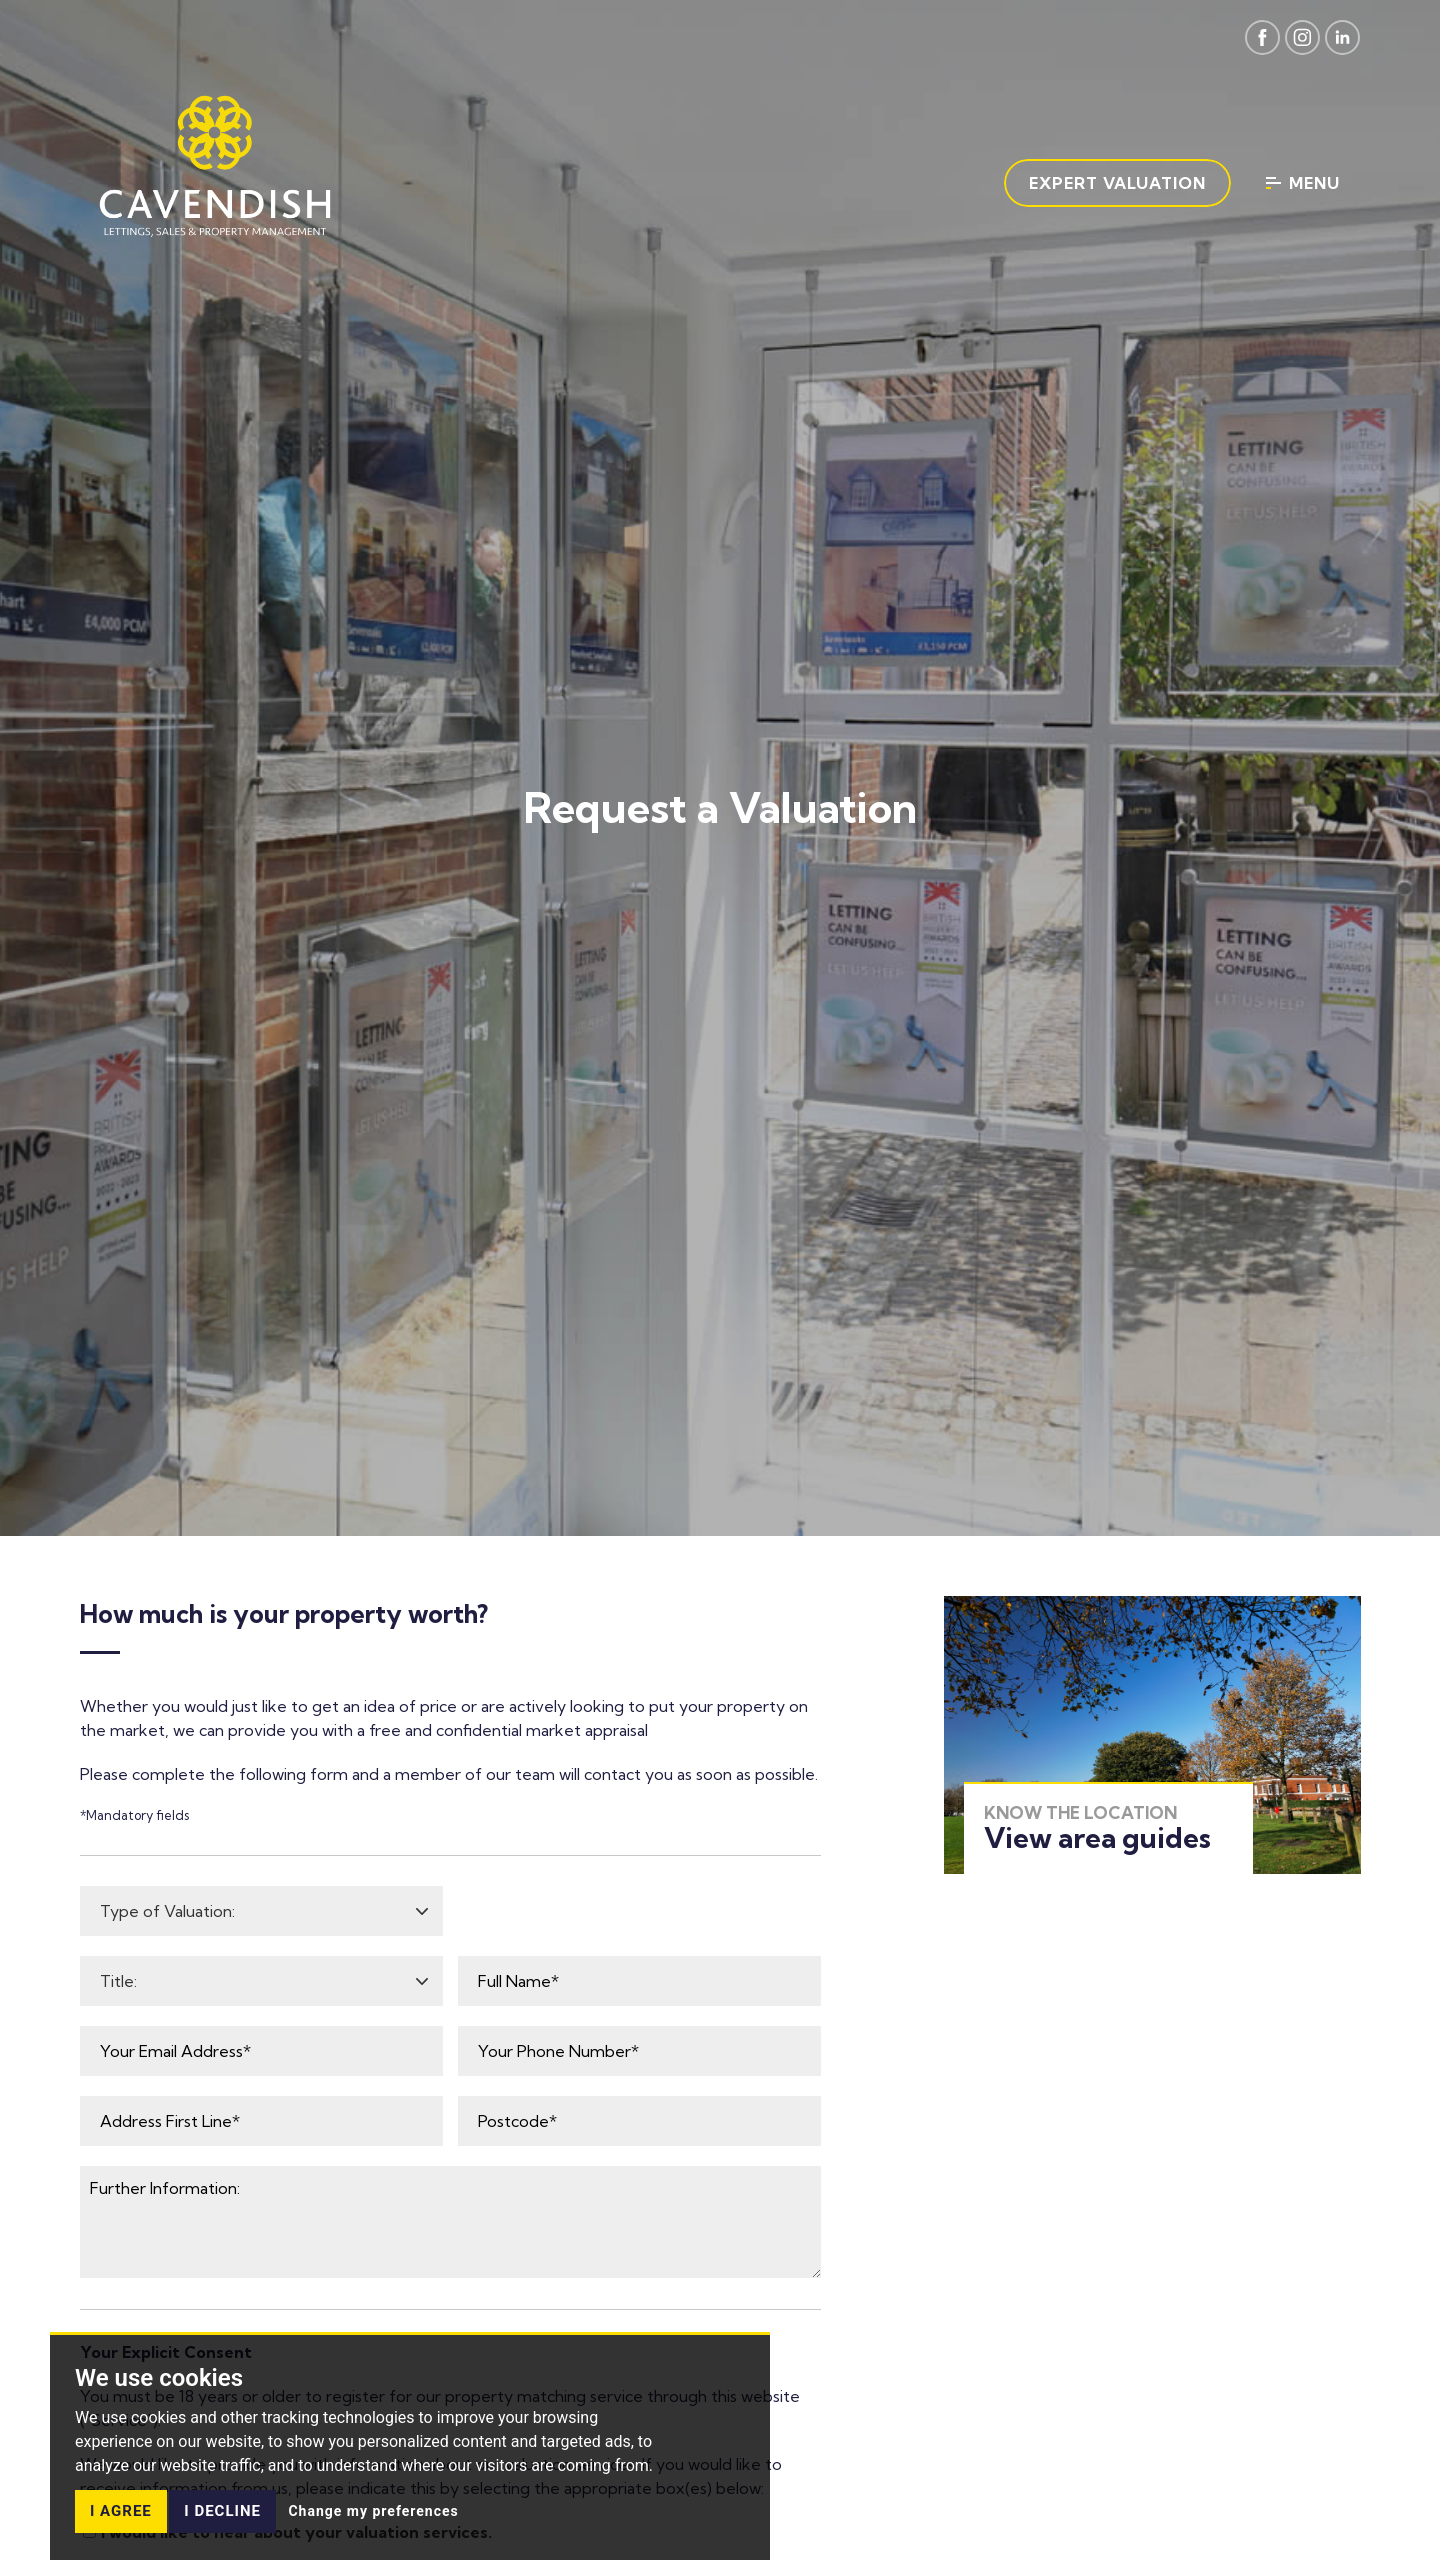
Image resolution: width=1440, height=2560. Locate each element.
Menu (1303, 183)
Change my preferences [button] (373, 2511)
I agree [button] (121, 2511)
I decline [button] (222, 2511)
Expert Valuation (1117, 183)
